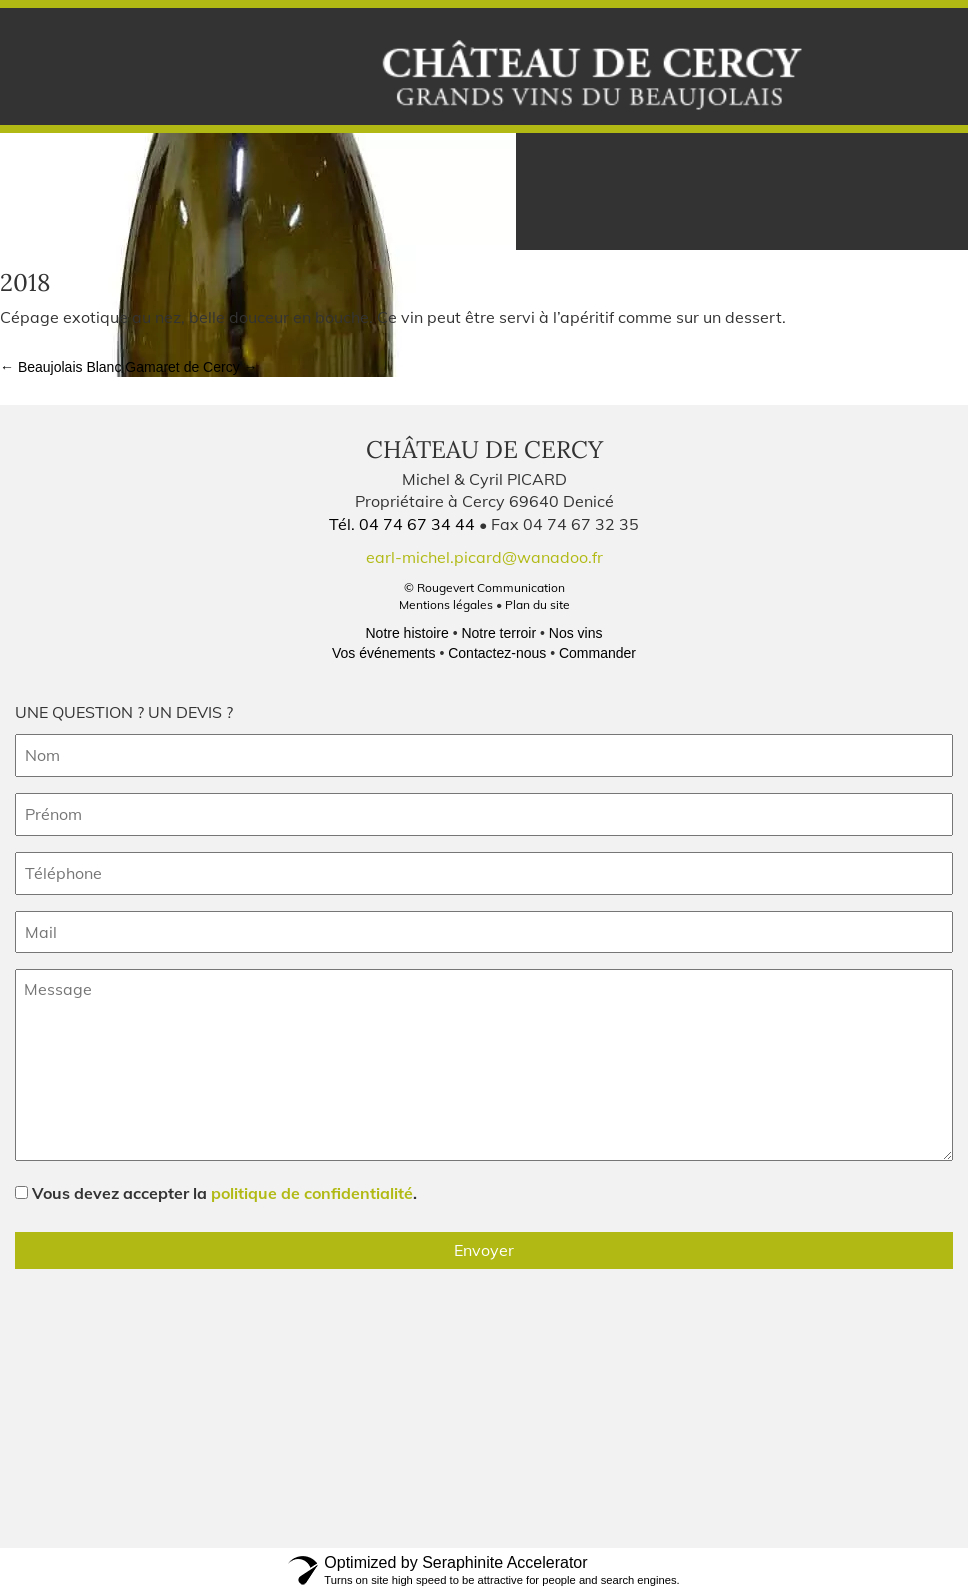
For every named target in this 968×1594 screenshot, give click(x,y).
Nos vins (576, 633)
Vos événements (384, 653)
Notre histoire (406, 633)
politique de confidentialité (312, 1193)
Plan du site (537, 604)
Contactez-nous (497, 653)
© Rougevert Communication (484, 587)
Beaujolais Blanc (60, 367)
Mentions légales (446, 604)
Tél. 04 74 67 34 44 (404, 524)
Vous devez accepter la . (224, 1193)
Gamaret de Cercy (191, 367)
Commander (597, 653)
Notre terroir (498, 633)
